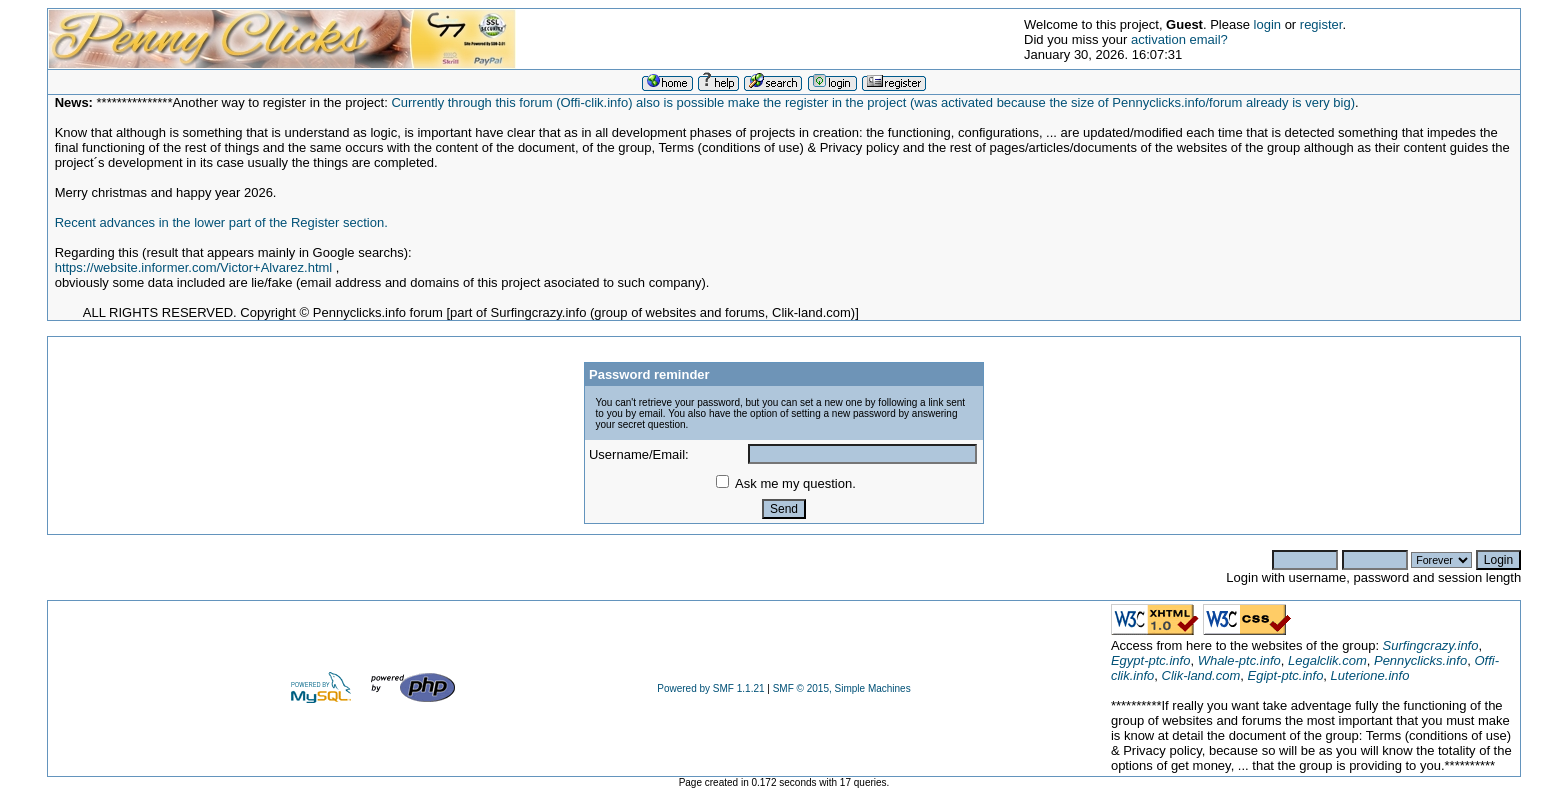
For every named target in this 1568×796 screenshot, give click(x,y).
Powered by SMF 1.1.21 (710, 688)
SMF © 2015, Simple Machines (842, 688)
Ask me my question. (786, 483)
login (1267, 24)
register (1321, 24)
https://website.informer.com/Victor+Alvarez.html (194, 267)
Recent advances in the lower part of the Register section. (221, 222)
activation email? (1179, 39)
